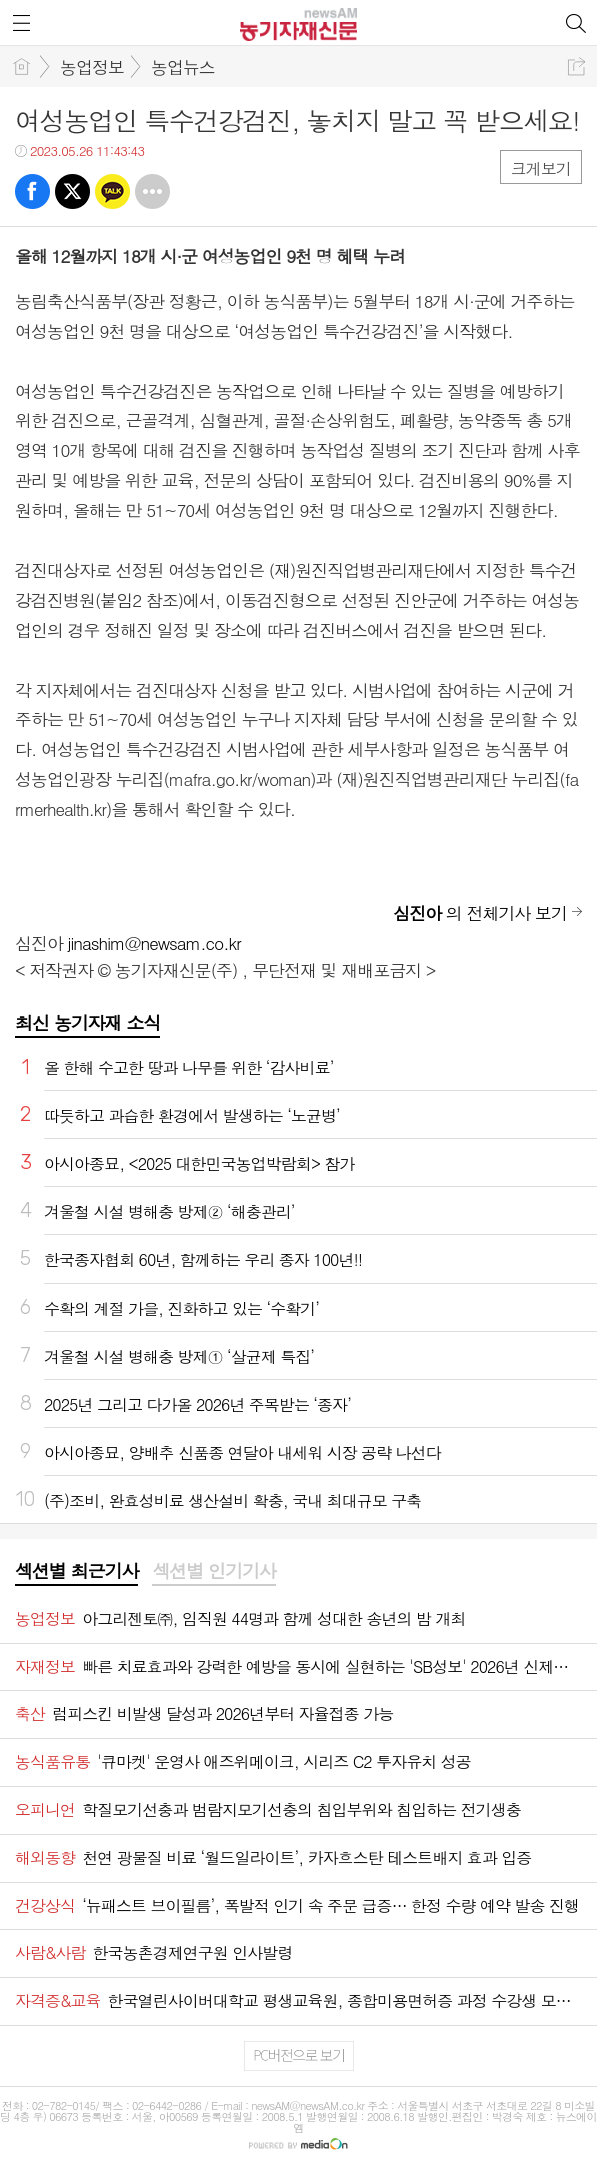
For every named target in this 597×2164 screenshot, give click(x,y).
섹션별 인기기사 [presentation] (213, 1571)
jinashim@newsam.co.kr (154, 943)
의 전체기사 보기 (480, 913)
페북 (32, 191)
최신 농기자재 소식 (87, 1022)
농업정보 (92, 67)
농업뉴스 (183, 67)
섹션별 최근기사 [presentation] (76, 1571)
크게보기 (541, 168)
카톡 (112, 191)
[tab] (76, 1572)
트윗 (72, 191)
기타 (152, 191)
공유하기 (576, 66)
